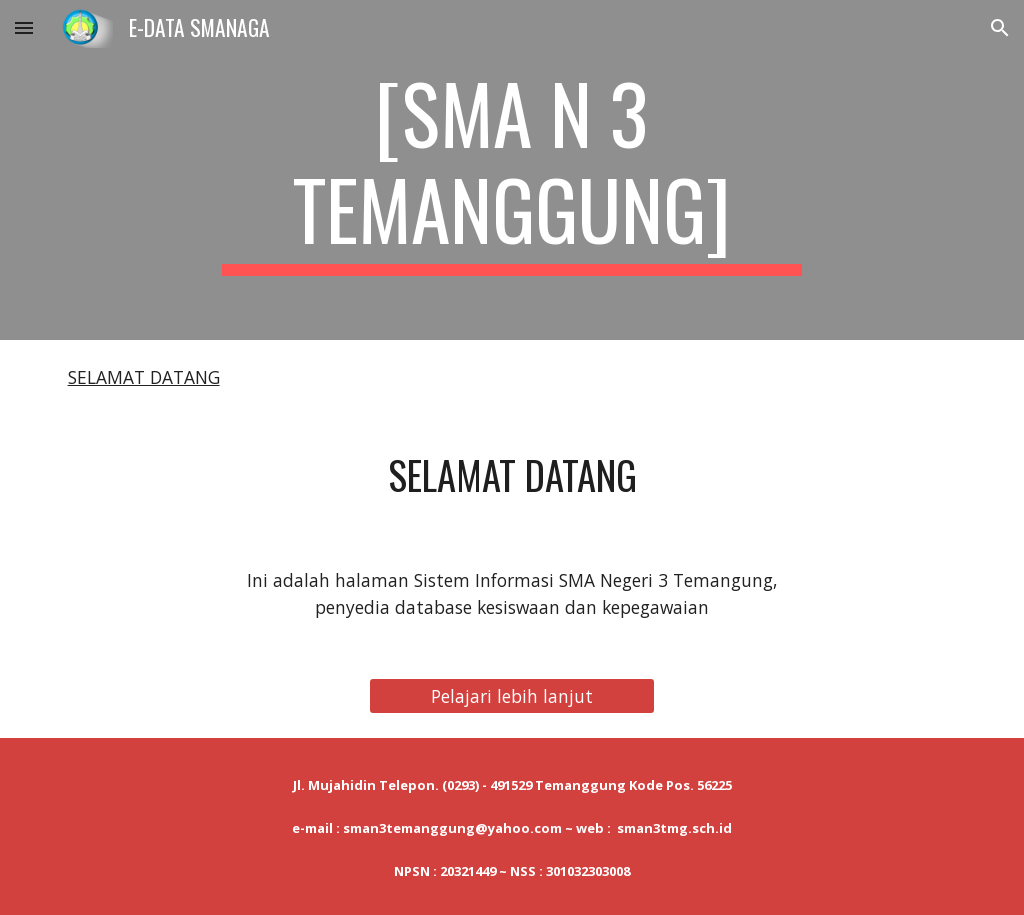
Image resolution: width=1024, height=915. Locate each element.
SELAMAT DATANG (144, 377)
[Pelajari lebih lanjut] (512, 696)
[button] (24, 27)
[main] (511, 170)
